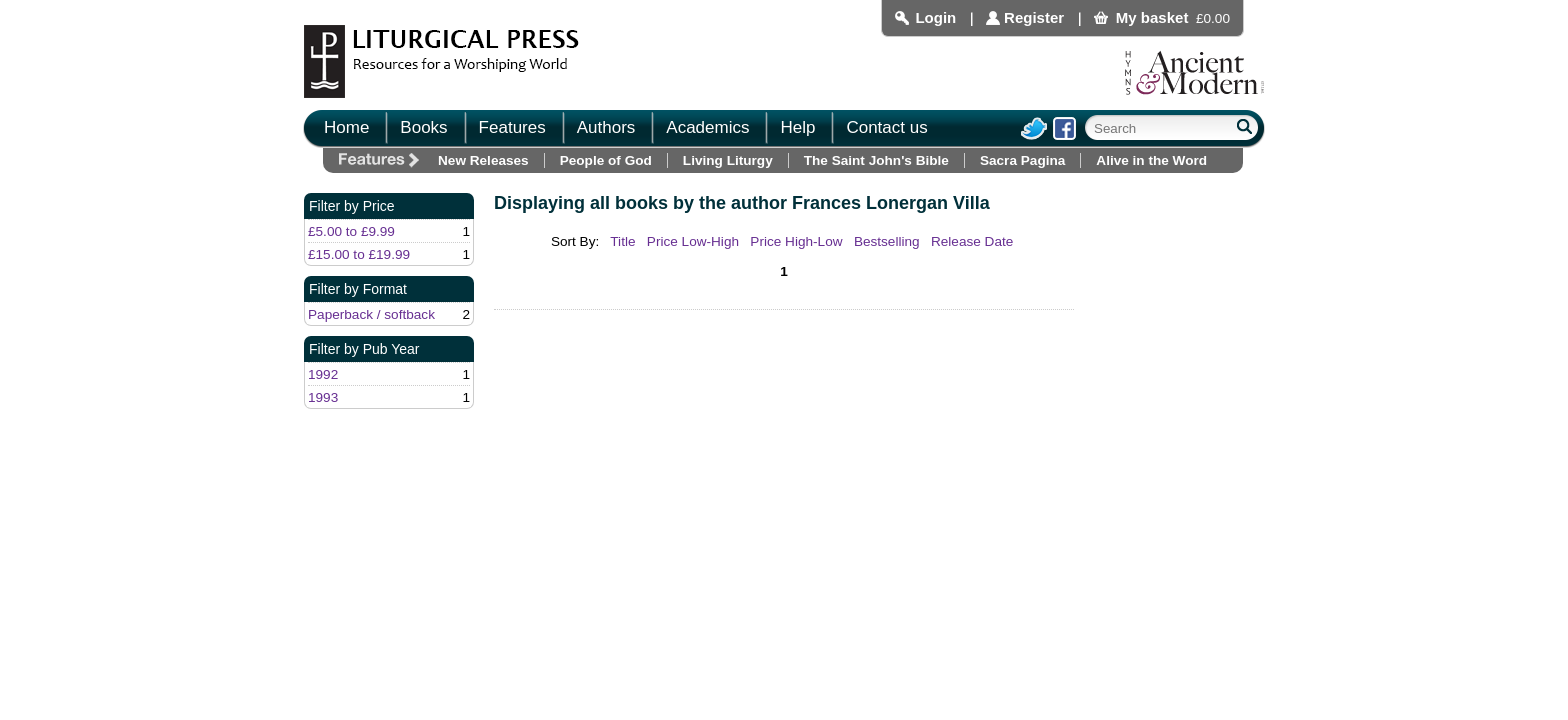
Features (512, 127)
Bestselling (887, 241)
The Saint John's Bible (876, 160)
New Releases (483, 160)
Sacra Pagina (1022, 160)
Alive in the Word (1151, 160)
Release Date (972, 241)
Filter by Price (352, 206)
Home (346, 127)
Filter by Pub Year (364, 349)
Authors (606, 127)
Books (423, 127)
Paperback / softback (371, 314)
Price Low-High (693, 241)
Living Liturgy (728, 160)
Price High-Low (796, 241)
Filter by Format (358, 289)
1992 (323, 374)
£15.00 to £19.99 (359, 254)
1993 (323, 397)
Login (935, 17)
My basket (1152, 17)
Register (1034, 17)
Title (622, 241)
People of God (606, 160)
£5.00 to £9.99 (351, 231)
